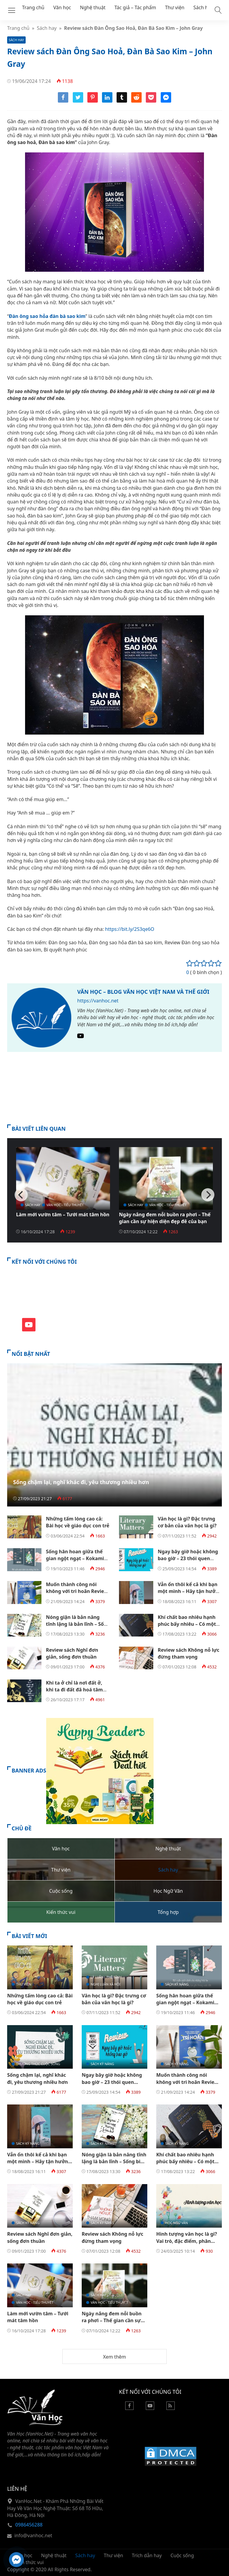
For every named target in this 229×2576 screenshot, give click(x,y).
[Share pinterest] (92, 101)
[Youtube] (80, 1037)
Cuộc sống (182, 2555)
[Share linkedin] (107, 101)
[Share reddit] (136, 101)
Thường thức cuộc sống (38, 2064)
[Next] (207, 1194)
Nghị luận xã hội (105, 1984)
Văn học (62, 7)
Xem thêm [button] (114, 2357)
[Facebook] (129, 2408)
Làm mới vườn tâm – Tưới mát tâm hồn (62, 1214)
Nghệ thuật (92, 7)
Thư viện (174, 7)
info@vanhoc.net (33, 2535)
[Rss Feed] (170, 2408)
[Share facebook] (63, 101)
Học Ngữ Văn (176, 2222)
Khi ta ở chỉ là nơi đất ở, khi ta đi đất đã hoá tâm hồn (74, 1689)
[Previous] (21, 1194)
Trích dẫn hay (147, 2555)
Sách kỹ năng (176, 1984)
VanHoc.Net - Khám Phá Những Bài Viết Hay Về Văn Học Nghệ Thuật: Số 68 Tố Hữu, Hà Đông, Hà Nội (55, 2508)
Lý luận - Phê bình (106, 1977)
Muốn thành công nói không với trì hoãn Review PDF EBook (77, 1591)
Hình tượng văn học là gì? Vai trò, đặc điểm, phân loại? (186, 2241)
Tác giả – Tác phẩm (135, 7)
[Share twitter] (78, 101)
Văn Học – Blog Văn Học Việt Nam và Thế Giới (143, 991)
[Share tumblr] (122, 101)
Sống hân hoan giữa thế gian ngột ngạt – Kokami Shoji (75, 1558)
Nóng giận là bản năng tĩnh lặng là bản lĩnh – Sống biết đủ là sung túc (78, 1624)
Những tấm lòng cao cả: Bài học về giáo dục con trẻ (77, 1522)
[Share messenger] (166, 101)
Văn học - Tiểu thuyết (65, 1205)
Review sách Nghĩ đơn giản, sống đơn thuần (72, 1653)
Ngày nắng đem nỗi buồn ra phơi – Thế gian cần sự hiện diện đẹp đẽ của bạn (165, 1218)
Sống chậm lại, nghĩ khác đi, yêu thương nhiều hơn (81, 1482)
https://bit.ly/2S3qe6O (129, 929)
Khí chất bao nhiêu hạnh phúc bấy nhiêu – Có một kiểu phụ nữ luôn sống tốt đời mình (188, 1627)
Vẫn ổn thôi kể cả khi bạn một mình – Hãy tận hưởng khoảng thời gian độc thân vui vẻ (190, 1594)
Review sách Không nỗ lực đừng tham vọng (188, 1653)
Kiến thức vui (29, 2562)
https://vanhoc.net (97, 1000)
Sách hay (203, 7)
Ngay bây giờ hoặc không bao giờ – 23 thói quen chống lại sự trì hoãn (188, 1558)
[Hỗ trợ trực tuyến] (16, 2559)
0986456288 (29, 2524)
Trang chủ (33, 7)
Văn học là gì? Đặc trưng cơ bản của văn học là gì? (187, 1522)
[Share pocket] (151, 101)
